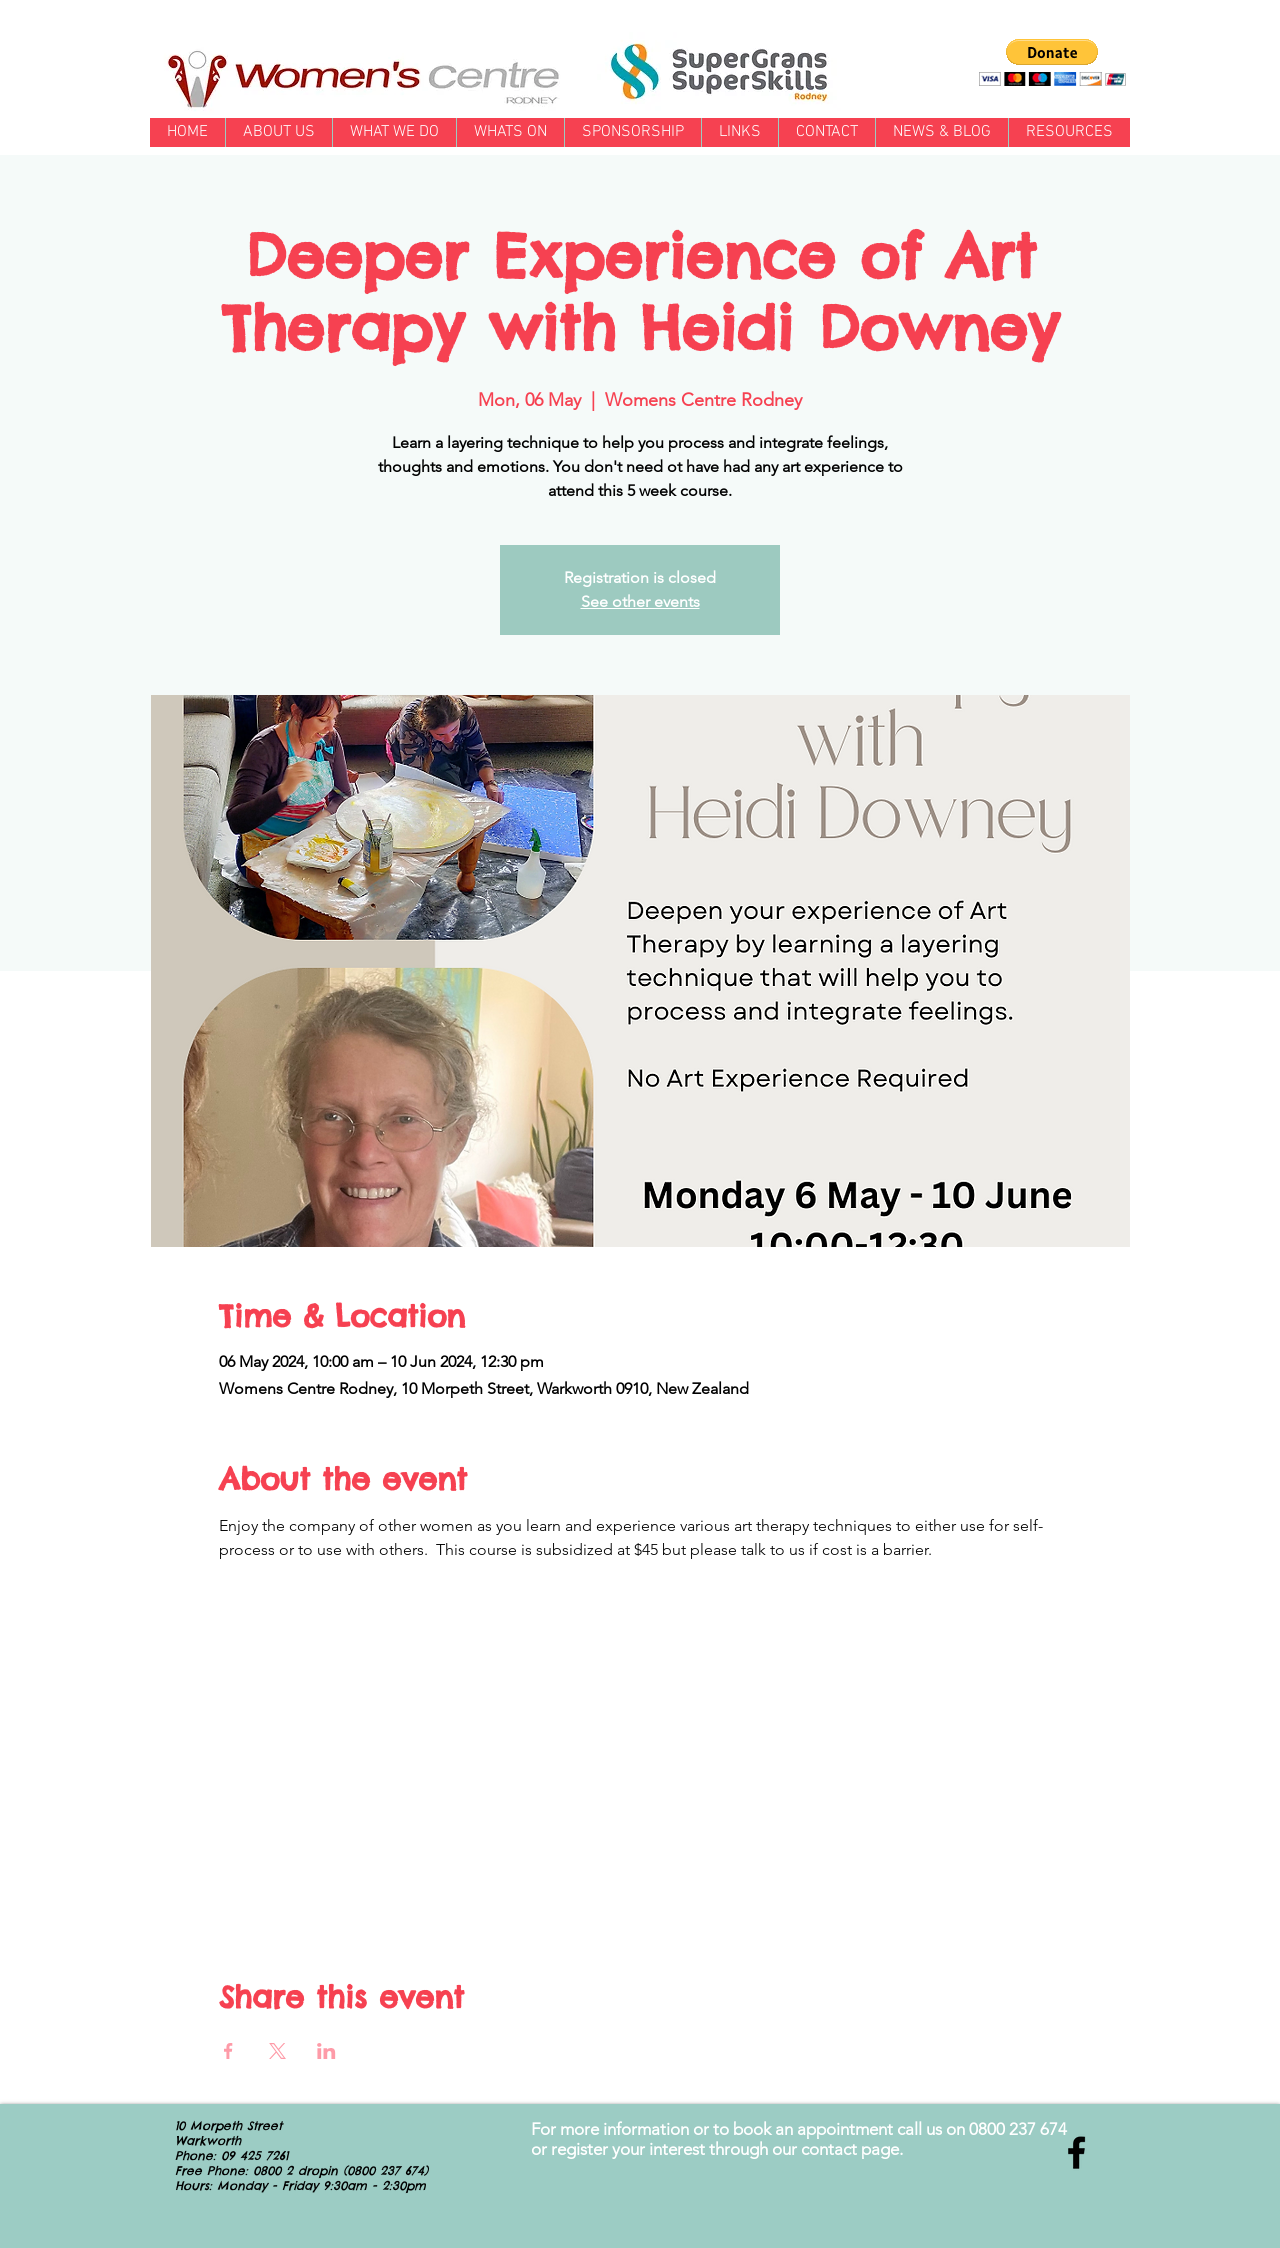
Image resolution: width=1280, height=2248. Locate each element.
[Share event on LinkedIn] (326, 2051)
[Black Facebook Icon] (1076, 2152)
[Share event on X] (277, 2051)
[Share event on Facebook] (228, 2051)
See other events (640, 601)
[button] (1052, 62)
